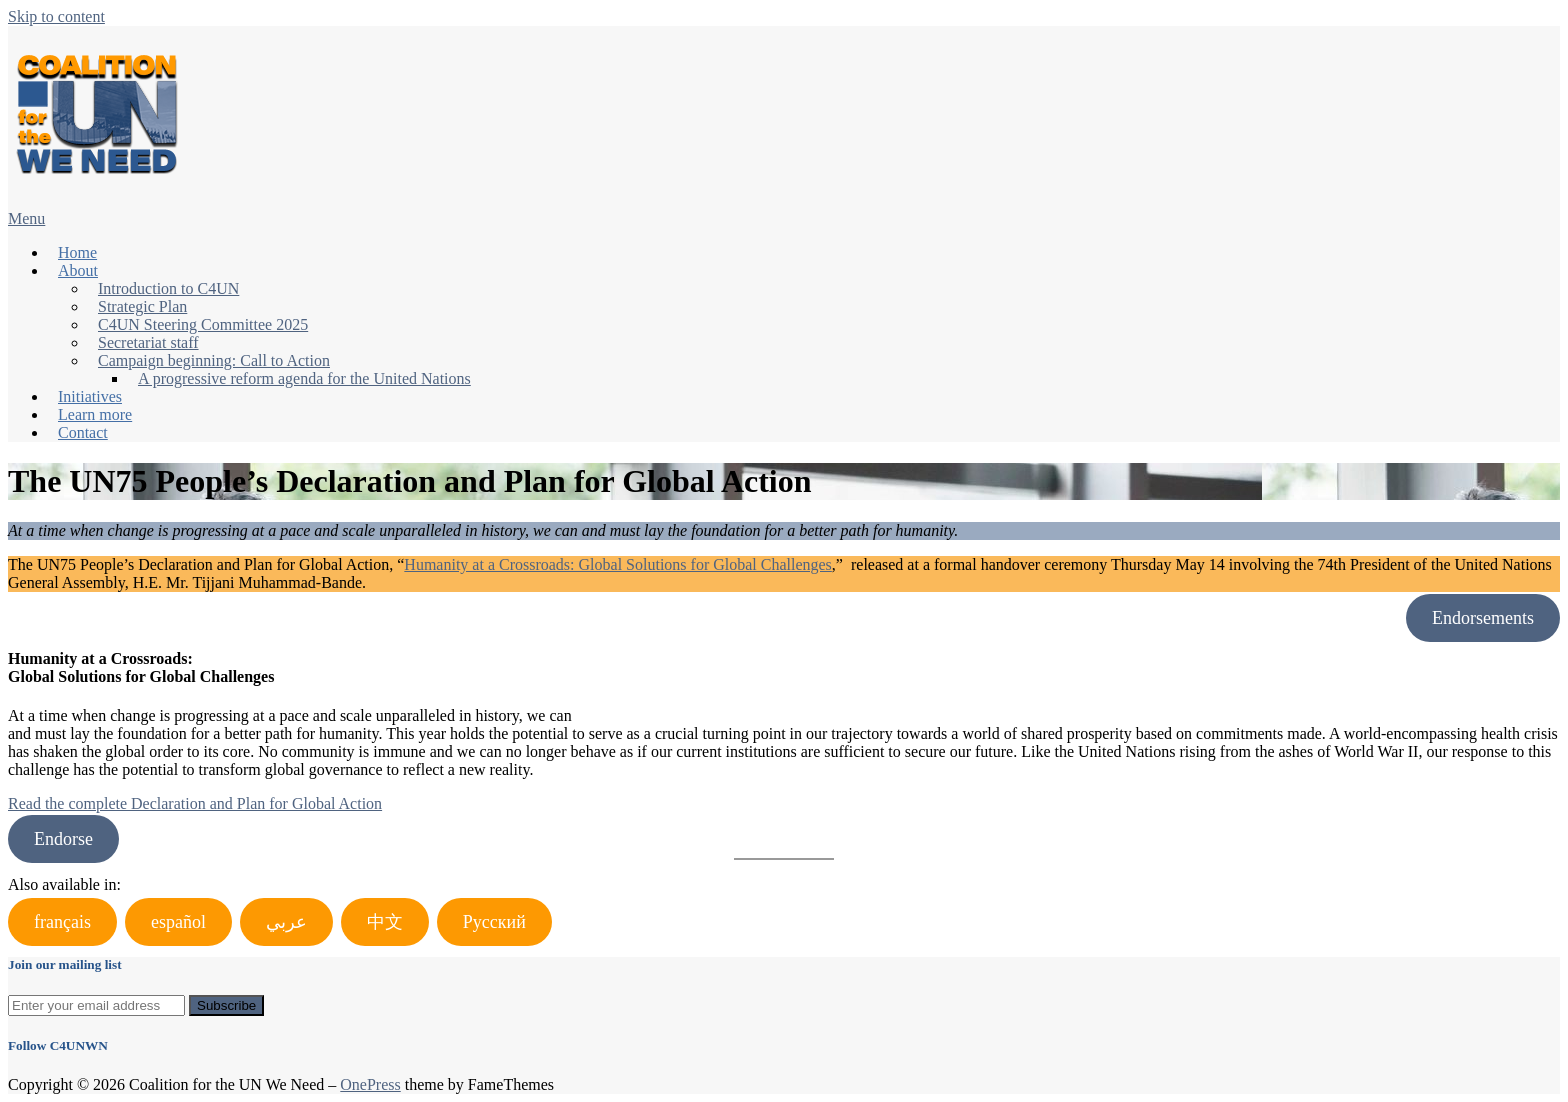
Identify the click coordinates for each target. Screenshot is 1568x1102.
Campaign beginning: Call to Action (214, 360)
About (78, 270)
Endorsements (1483, 618)
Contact (83, 432)
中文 (385, 922)
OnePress (370, 1084)
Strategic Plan (142, 306)
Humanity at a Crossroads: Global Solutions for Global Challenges (618, 564)
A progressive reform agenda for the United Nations (304, 378)
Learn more (95, 414)
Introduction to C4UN (168, 288)
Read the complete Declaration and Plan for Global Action (195, 803)
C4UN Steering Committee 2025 (203, 324)
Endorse (63, 839)
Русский (494, 922)
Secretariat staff (148, 342)
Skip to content (56, 16)
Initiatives (90, 396)
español (178, 922)
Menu (26, 218)
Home (77, 252)
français (62, 922)
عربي (286, 922)
